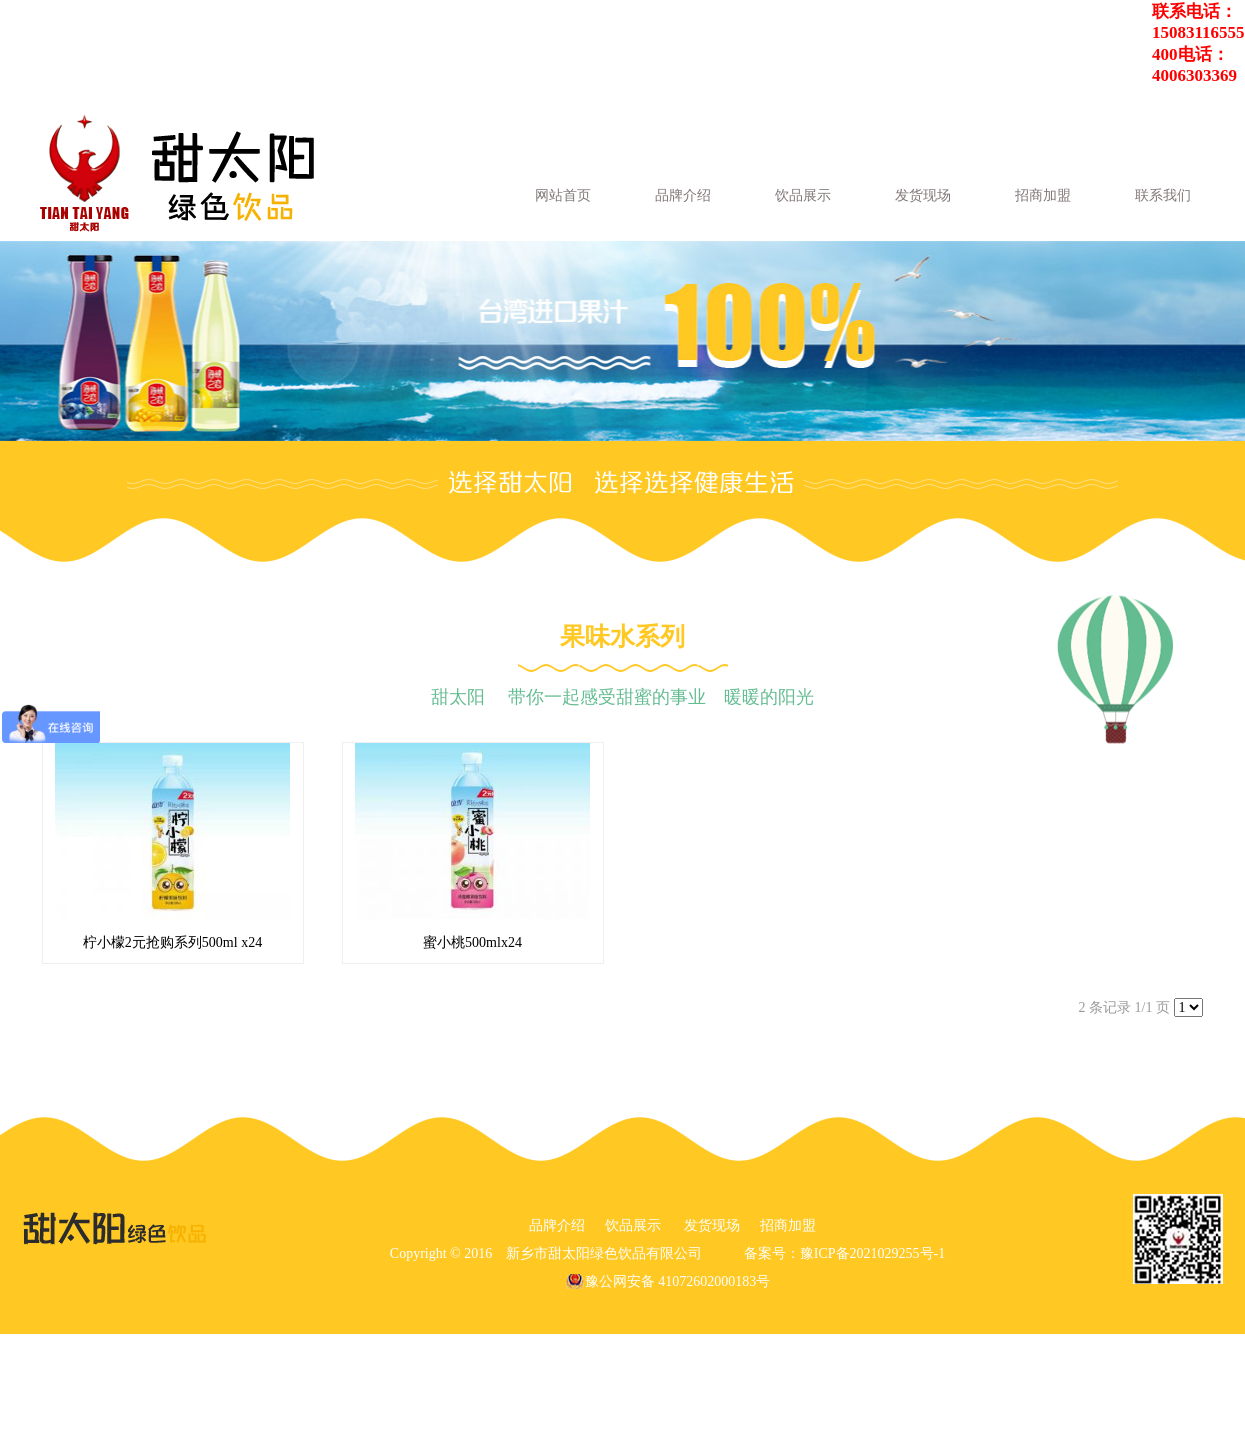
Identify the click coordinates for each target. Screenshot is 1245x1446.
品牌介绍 (683, 195)
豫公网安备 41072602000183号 (678, 1281)
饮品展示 (803, 195)
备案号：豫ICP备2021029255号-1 (844, 1253)
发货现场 (923, 195)
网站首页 (563, 195)
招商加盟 (1043, 195)
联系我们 (1163, 195)
